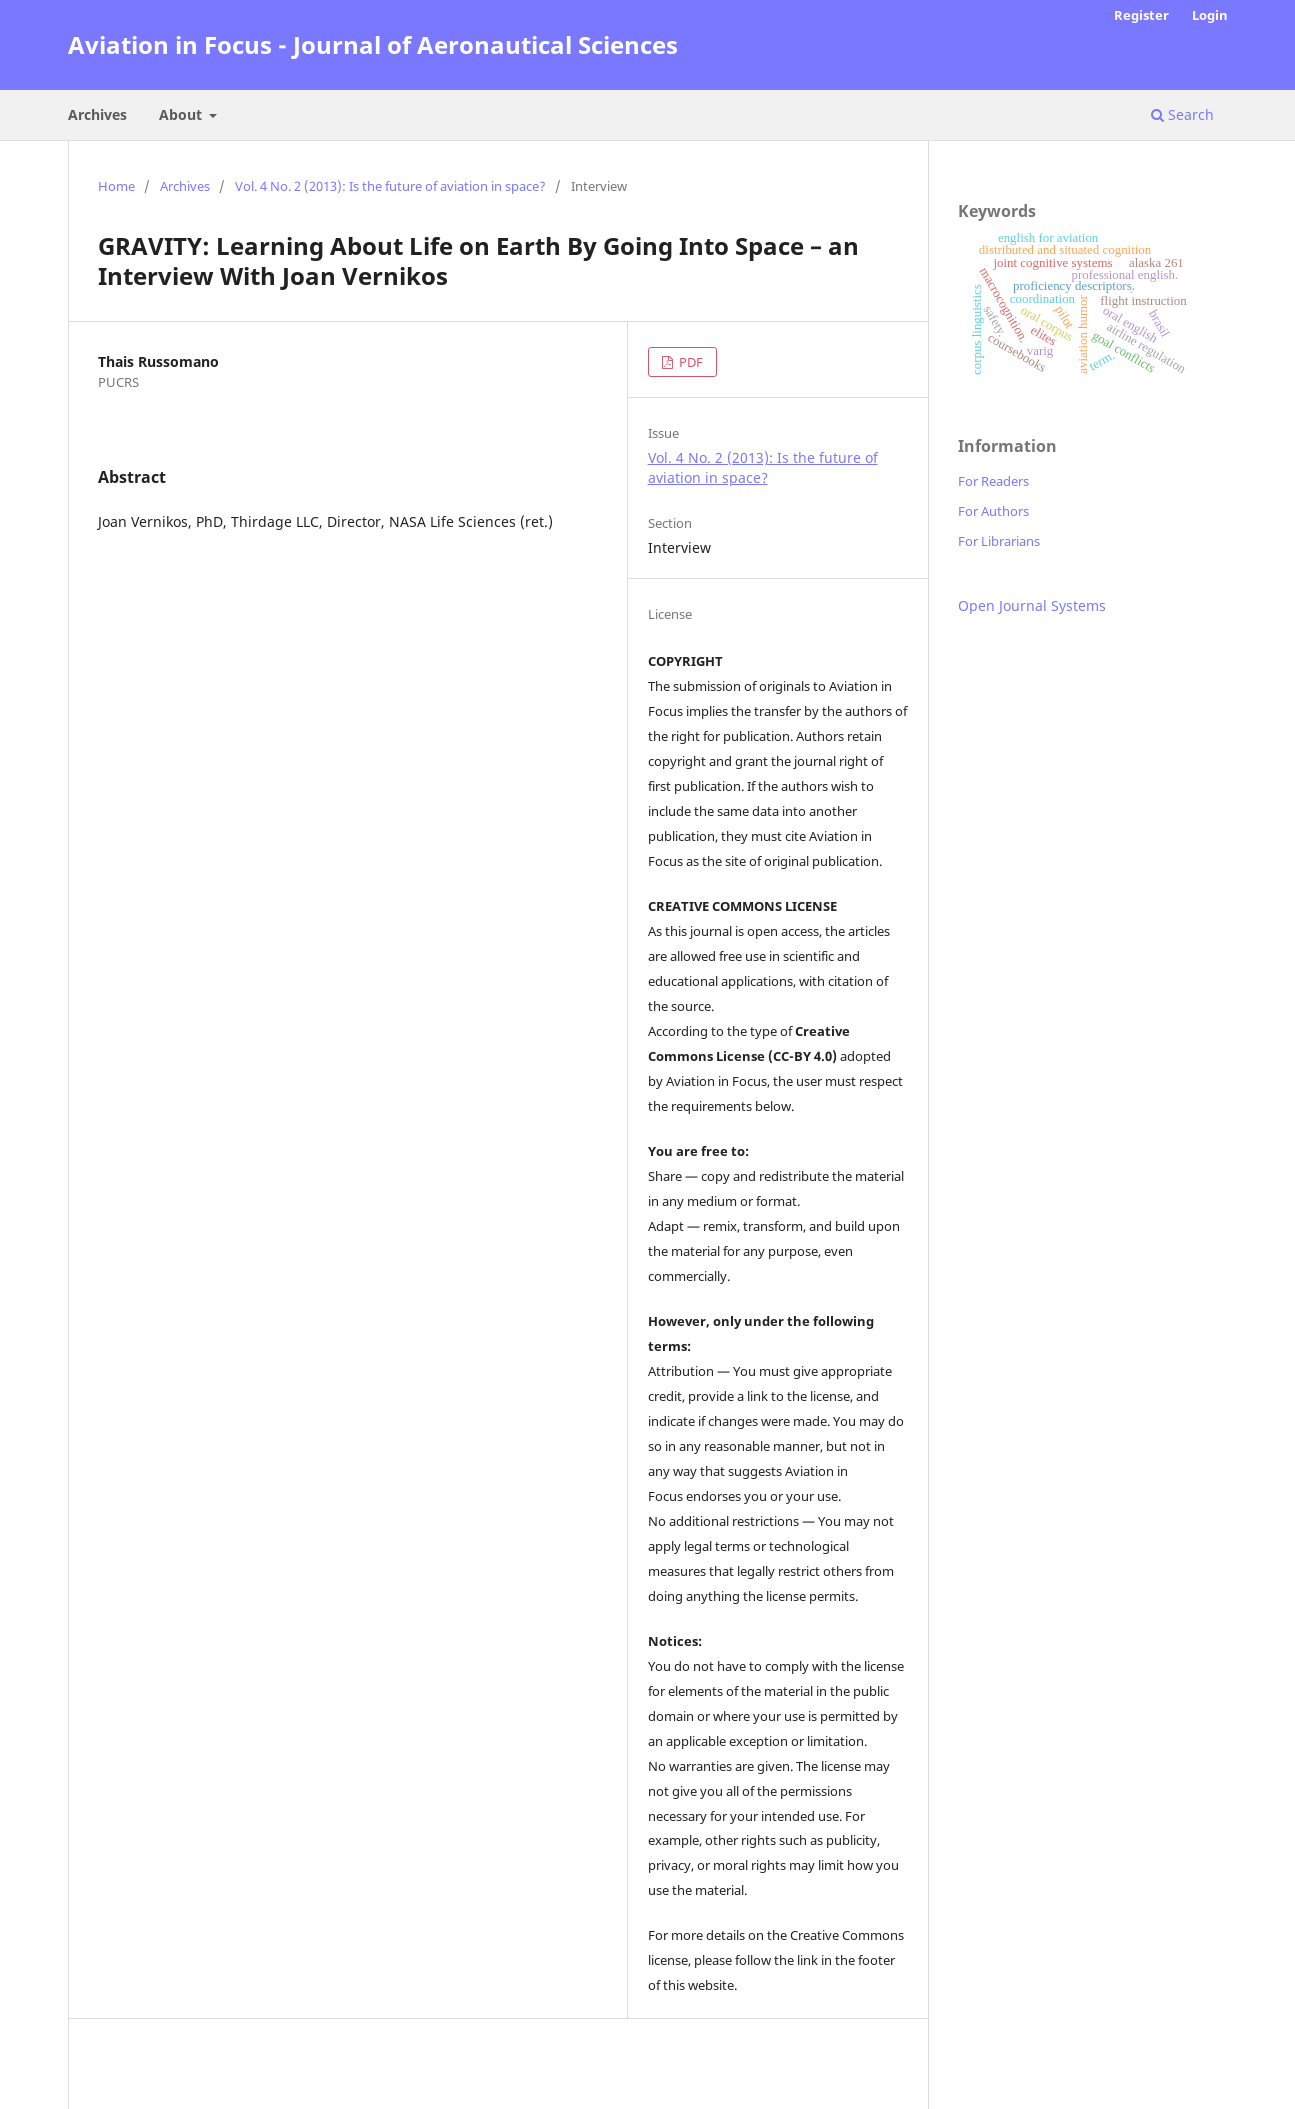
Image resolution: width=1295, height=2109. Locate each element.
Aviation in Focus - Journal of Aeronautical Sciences (373, 44)
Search (1182, 114)
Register (1141, 15)
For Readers (993, 481)
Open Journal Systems (1032, 605)
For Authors (993, 511)
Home (116, 186)
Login (1210, 15)
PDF (689, 362)
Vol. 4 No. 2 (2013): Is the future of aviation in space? (390, 186)
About (182, 114)
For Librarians (999, 541)
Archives (97, 114)
